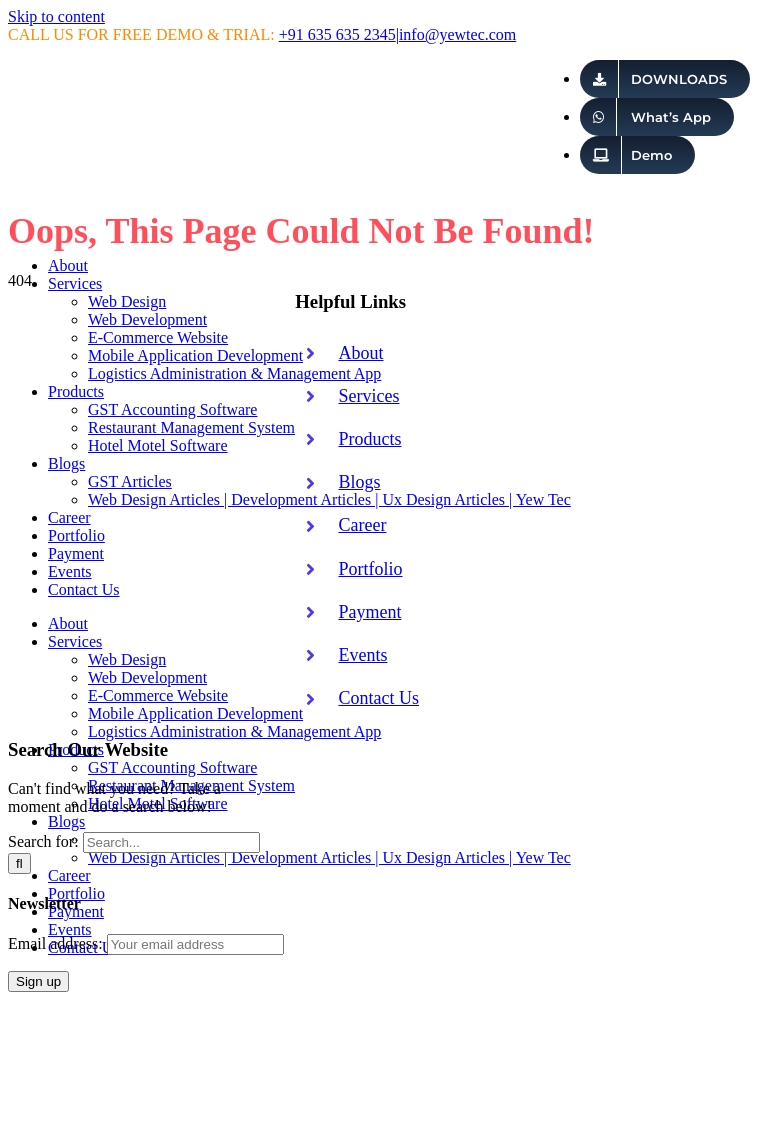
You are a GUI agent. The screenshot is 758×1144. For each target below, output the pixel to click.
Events (362, 655)
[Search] (19, 863)
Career (362, 525)
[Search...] (171, 842)
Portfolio (370, 569)
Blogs (359, 482)
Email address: (146, 943)
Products (369, 439)
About (360, 353)
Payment (369, 612)
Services (368, 396)
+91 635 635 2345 (337, 34)
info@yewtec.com (457, 34)
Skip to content (56, 16)
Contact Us (378, 698)
